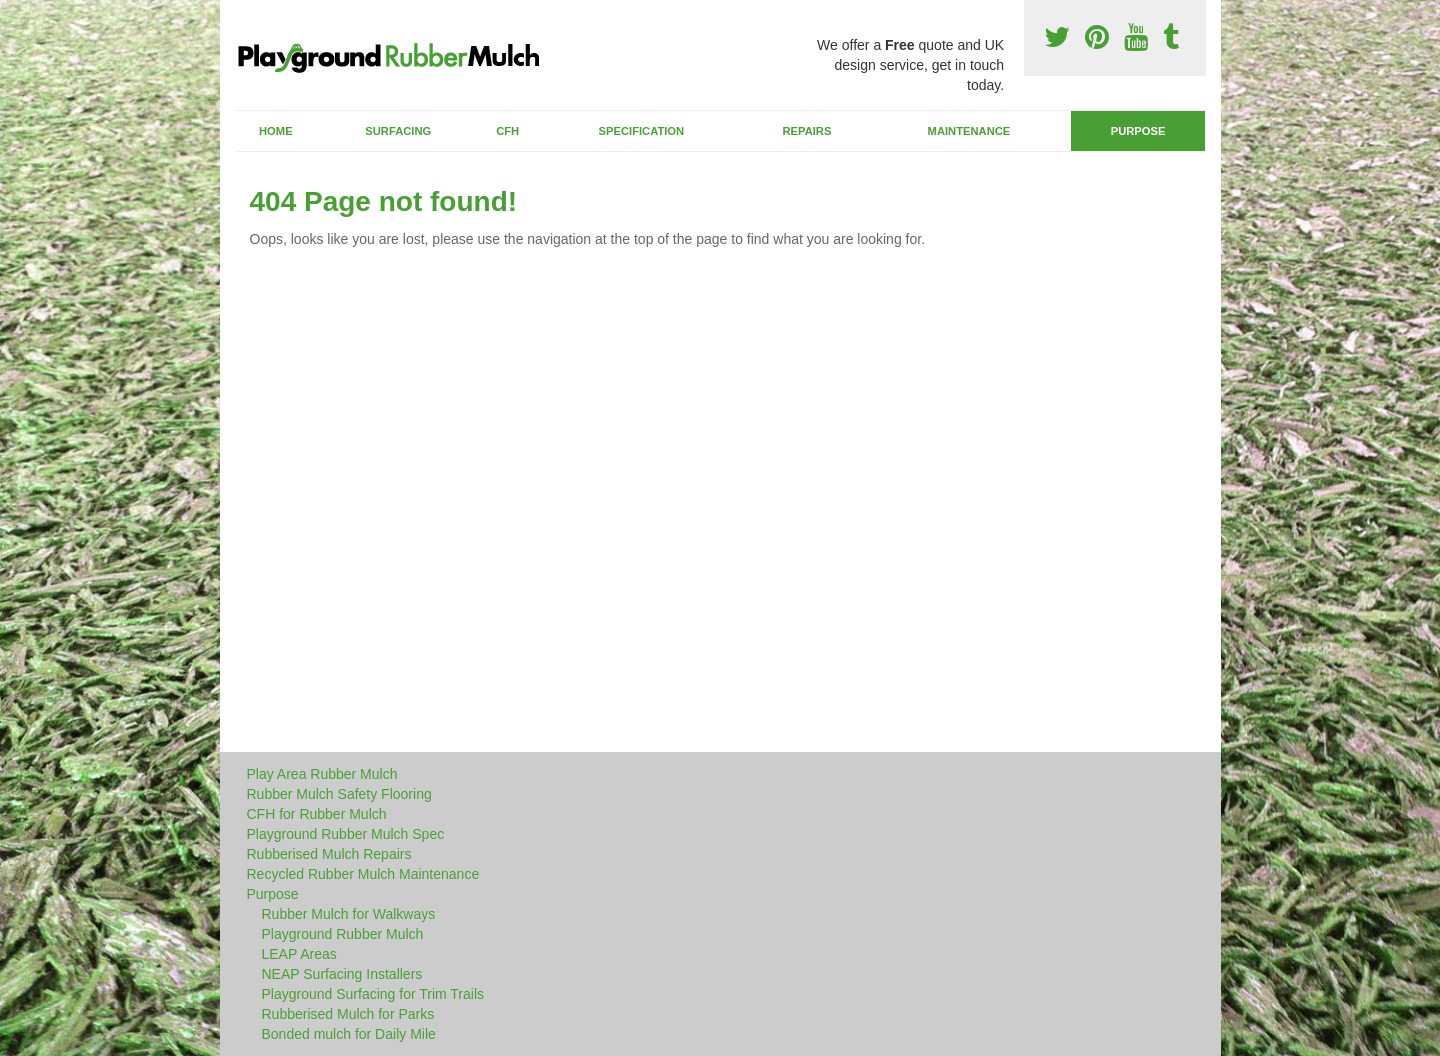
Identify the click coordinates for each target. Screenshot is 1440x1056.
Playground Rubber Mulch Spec (346, 834)
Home (276, 131)
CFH (507, 131)
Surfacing (398, 131)
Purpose (1138, 131)
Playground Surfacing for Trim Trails (373, 994)
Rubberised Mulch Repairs (329, 854)
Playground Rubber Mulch (343, 934)
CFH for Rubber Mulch (317, 814)
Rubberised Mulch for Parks (348, 1014)
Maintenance (969, 131)
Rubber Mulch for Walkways (349, 914)
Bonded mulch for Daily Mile (349, 1034)
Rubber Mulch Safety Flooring (339, 794)
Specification (642, 131)
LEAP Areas (299, 954)
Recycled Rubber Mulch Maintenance (363, 874)
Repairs (806, 131)
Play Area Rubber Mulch (322, 774)
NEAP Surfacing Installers (342, 974)
